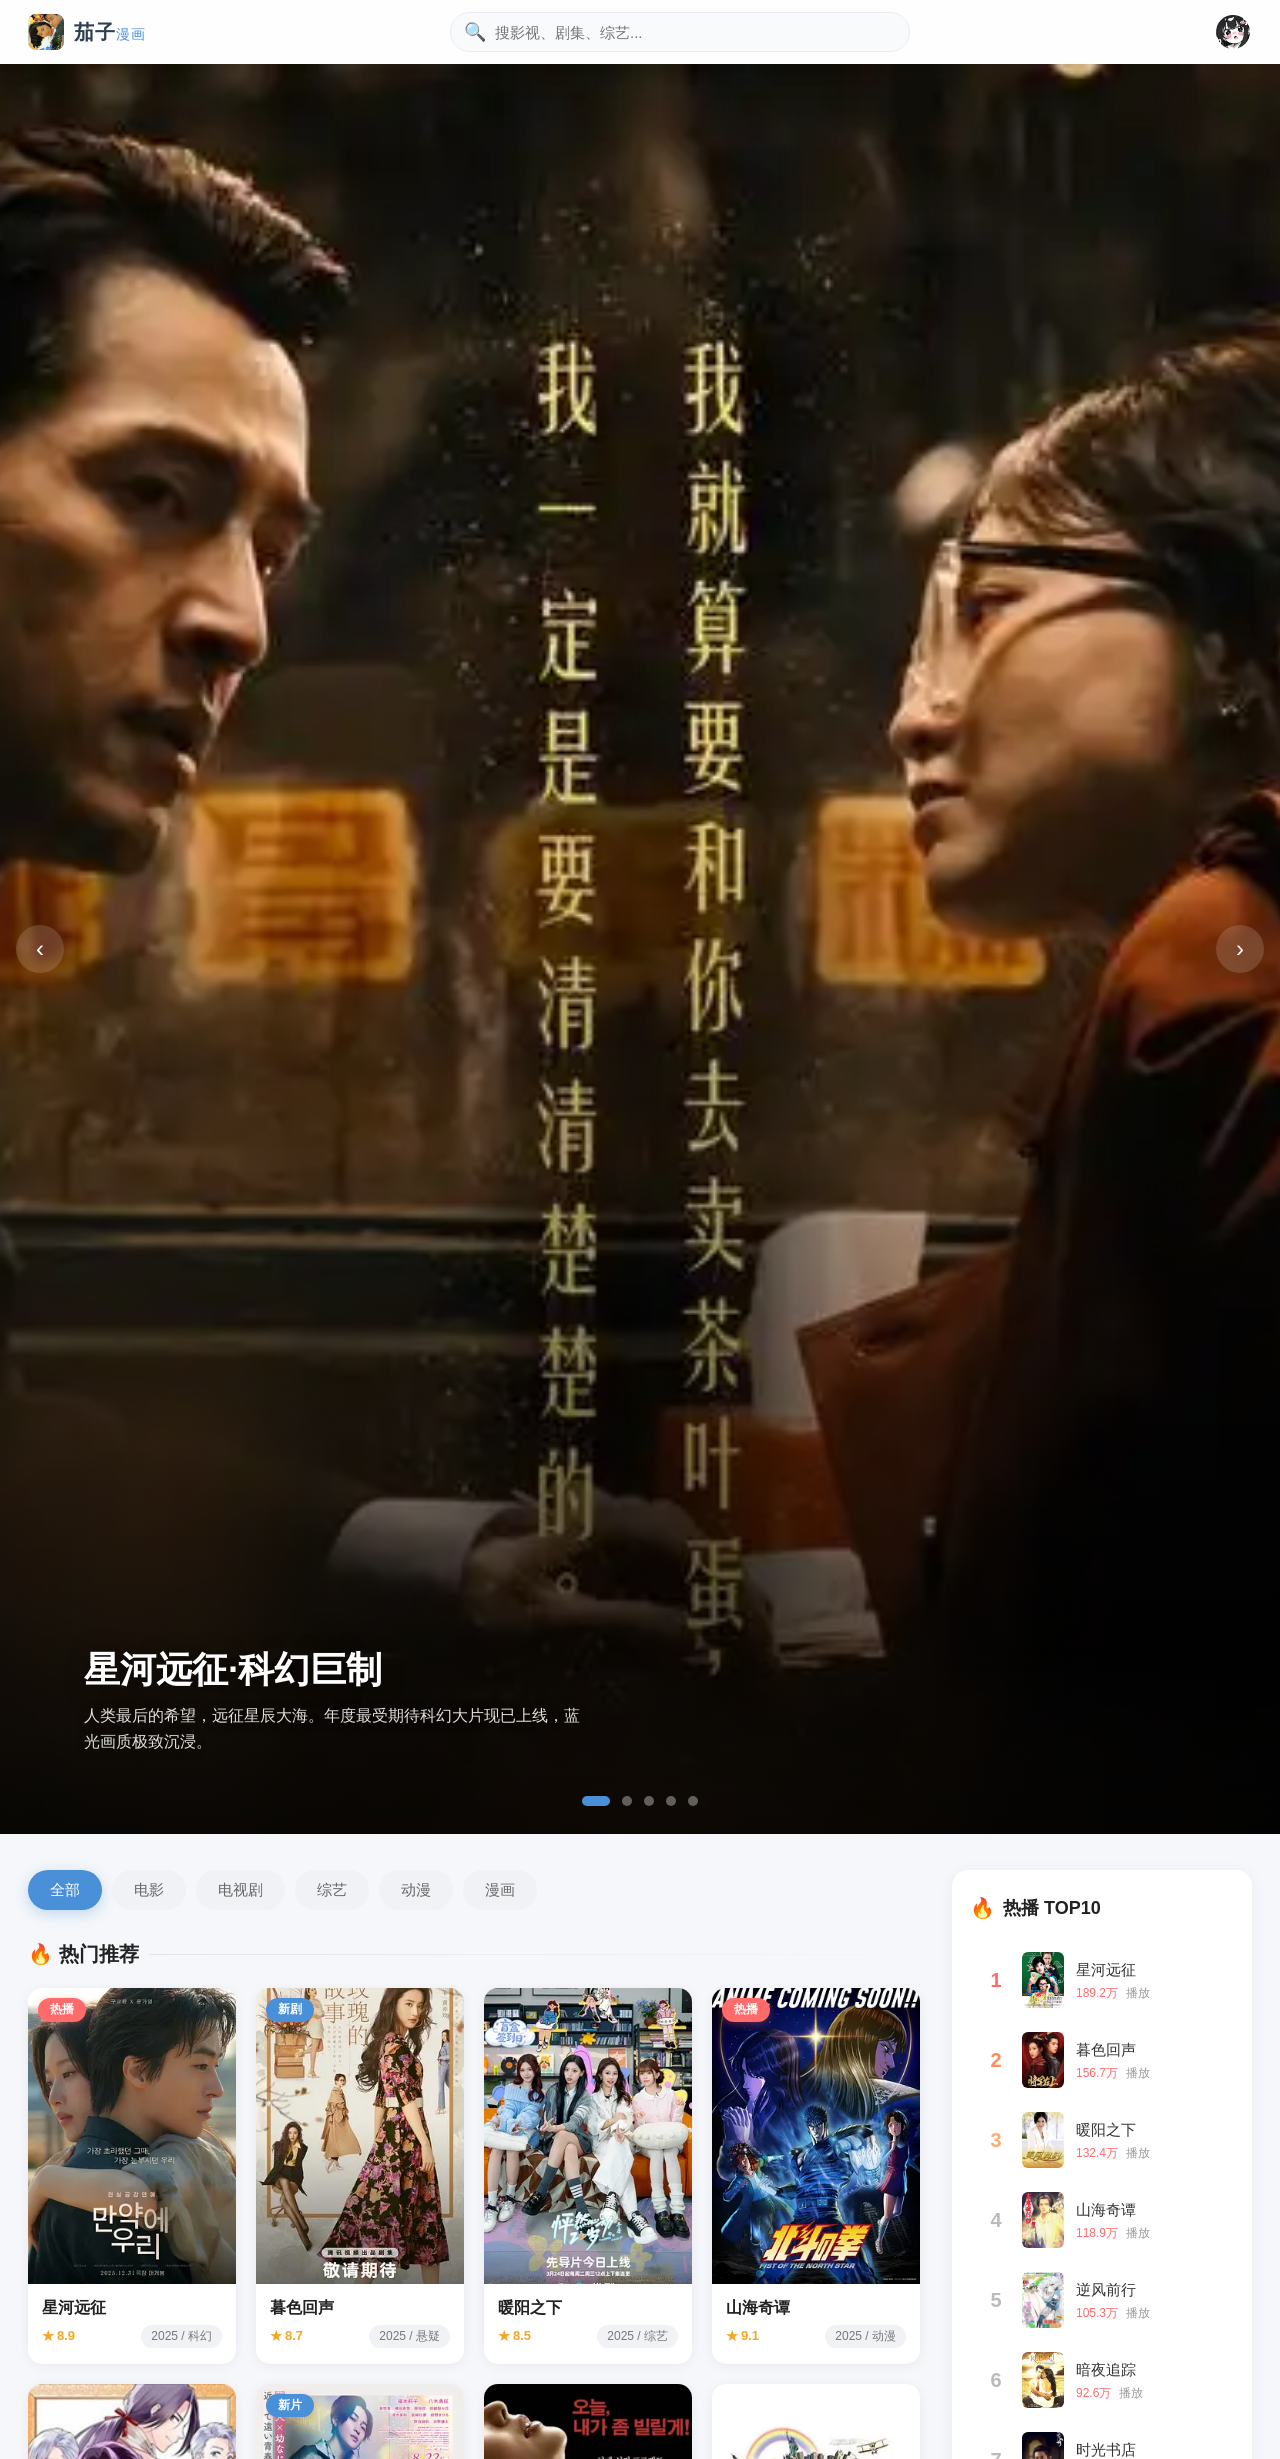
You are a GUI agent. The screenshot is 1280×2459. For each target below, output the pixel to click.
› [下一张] (1240, 948)
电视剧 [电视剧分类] (240, 1889)
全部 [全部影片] (65, 1889)
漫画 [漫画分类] (500, 1889)
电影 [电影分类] (149, 1889)
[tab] (596, 1801)
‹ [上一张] (40, 948)
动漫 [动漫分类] (416, 1889)
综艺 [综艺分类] (332, 1889)
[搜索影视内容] (680, 32)
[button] (1233, 32)
